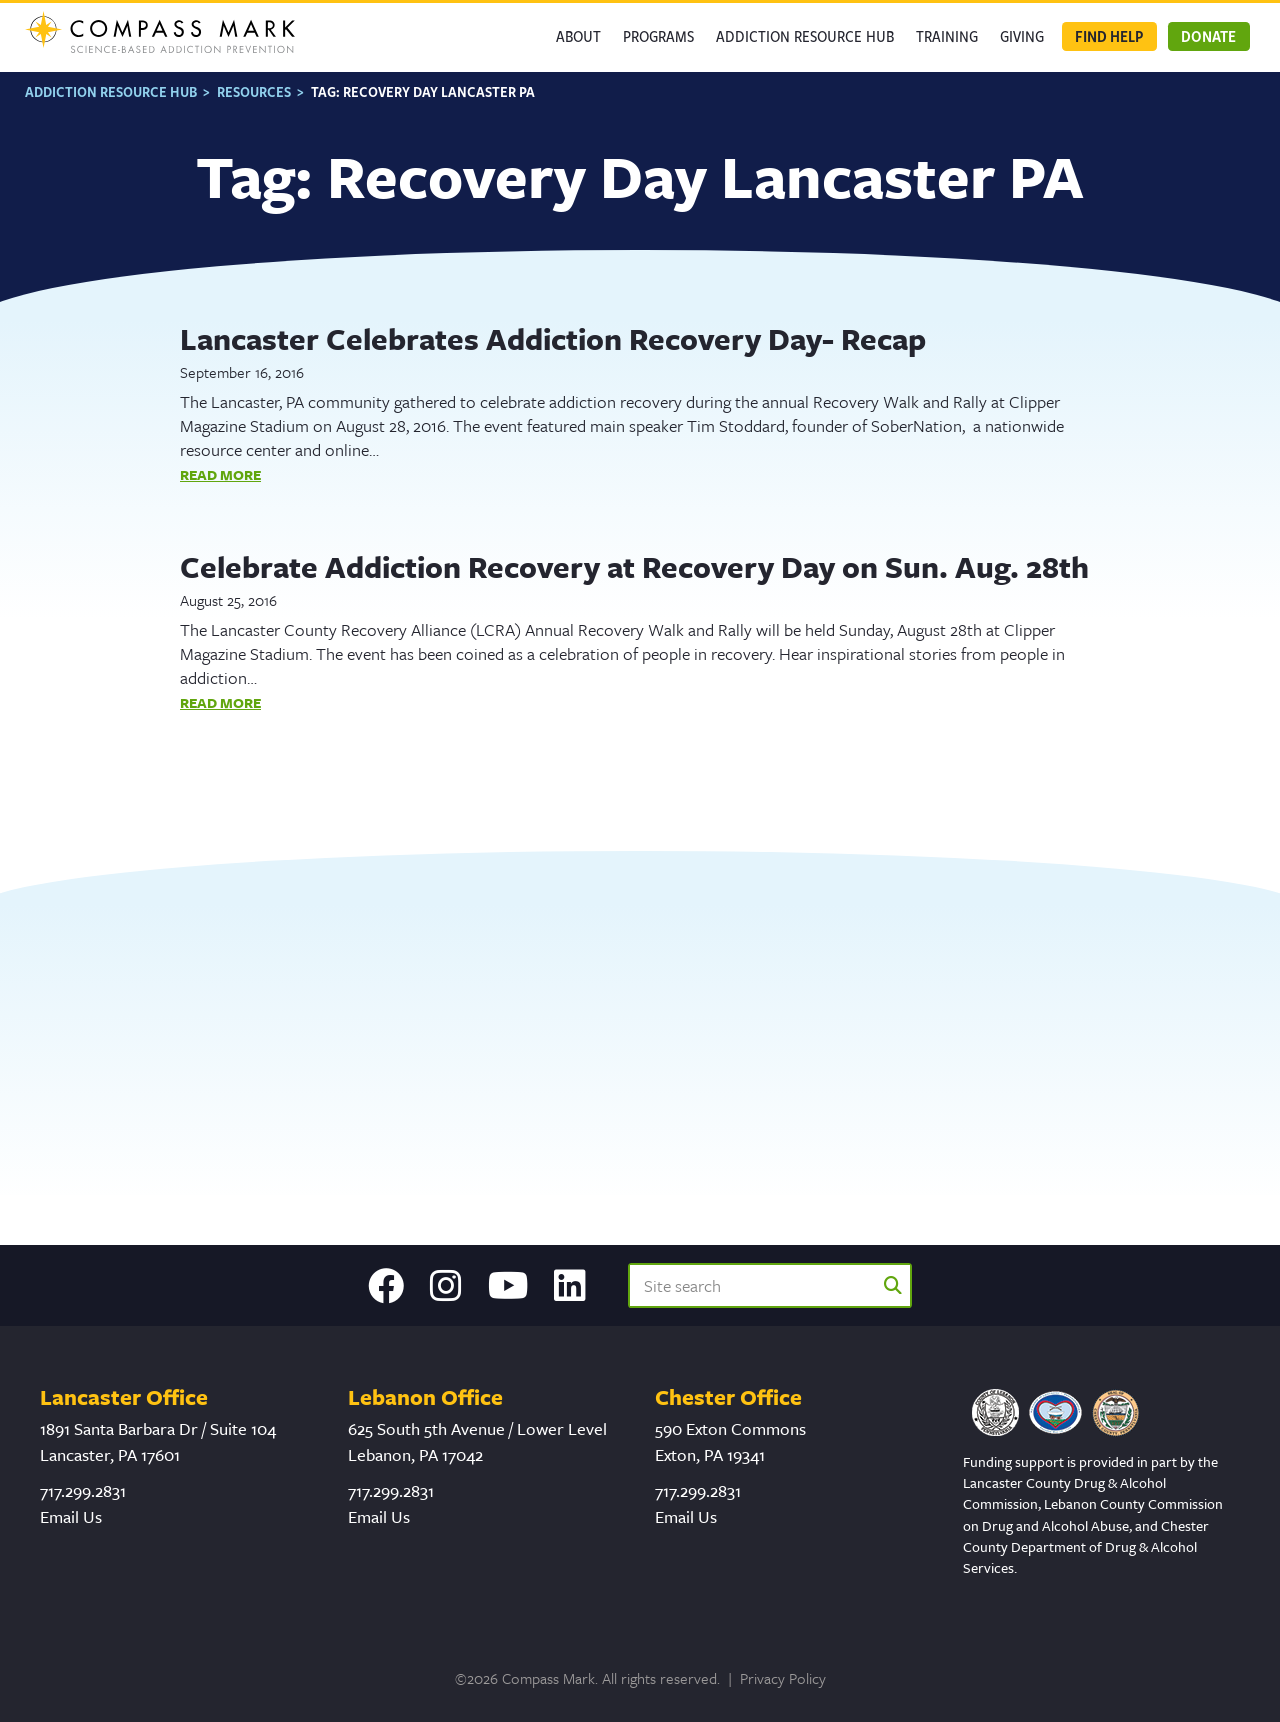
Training (947, 36)
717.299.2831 (83, 1490)
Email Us (71, 1516)
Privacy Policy (783, 1678)
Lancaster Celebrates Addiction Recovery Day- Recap (553, 338)
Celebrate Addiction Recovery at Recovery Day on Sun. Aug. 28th (634, 566)
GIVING (1022, 36)
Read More (220, 474)
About (578, 36)
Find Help (1109, 36)
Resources (254, 91)
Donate (1208, 36)
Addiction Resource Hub (805, 36)
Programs (658, 36)
